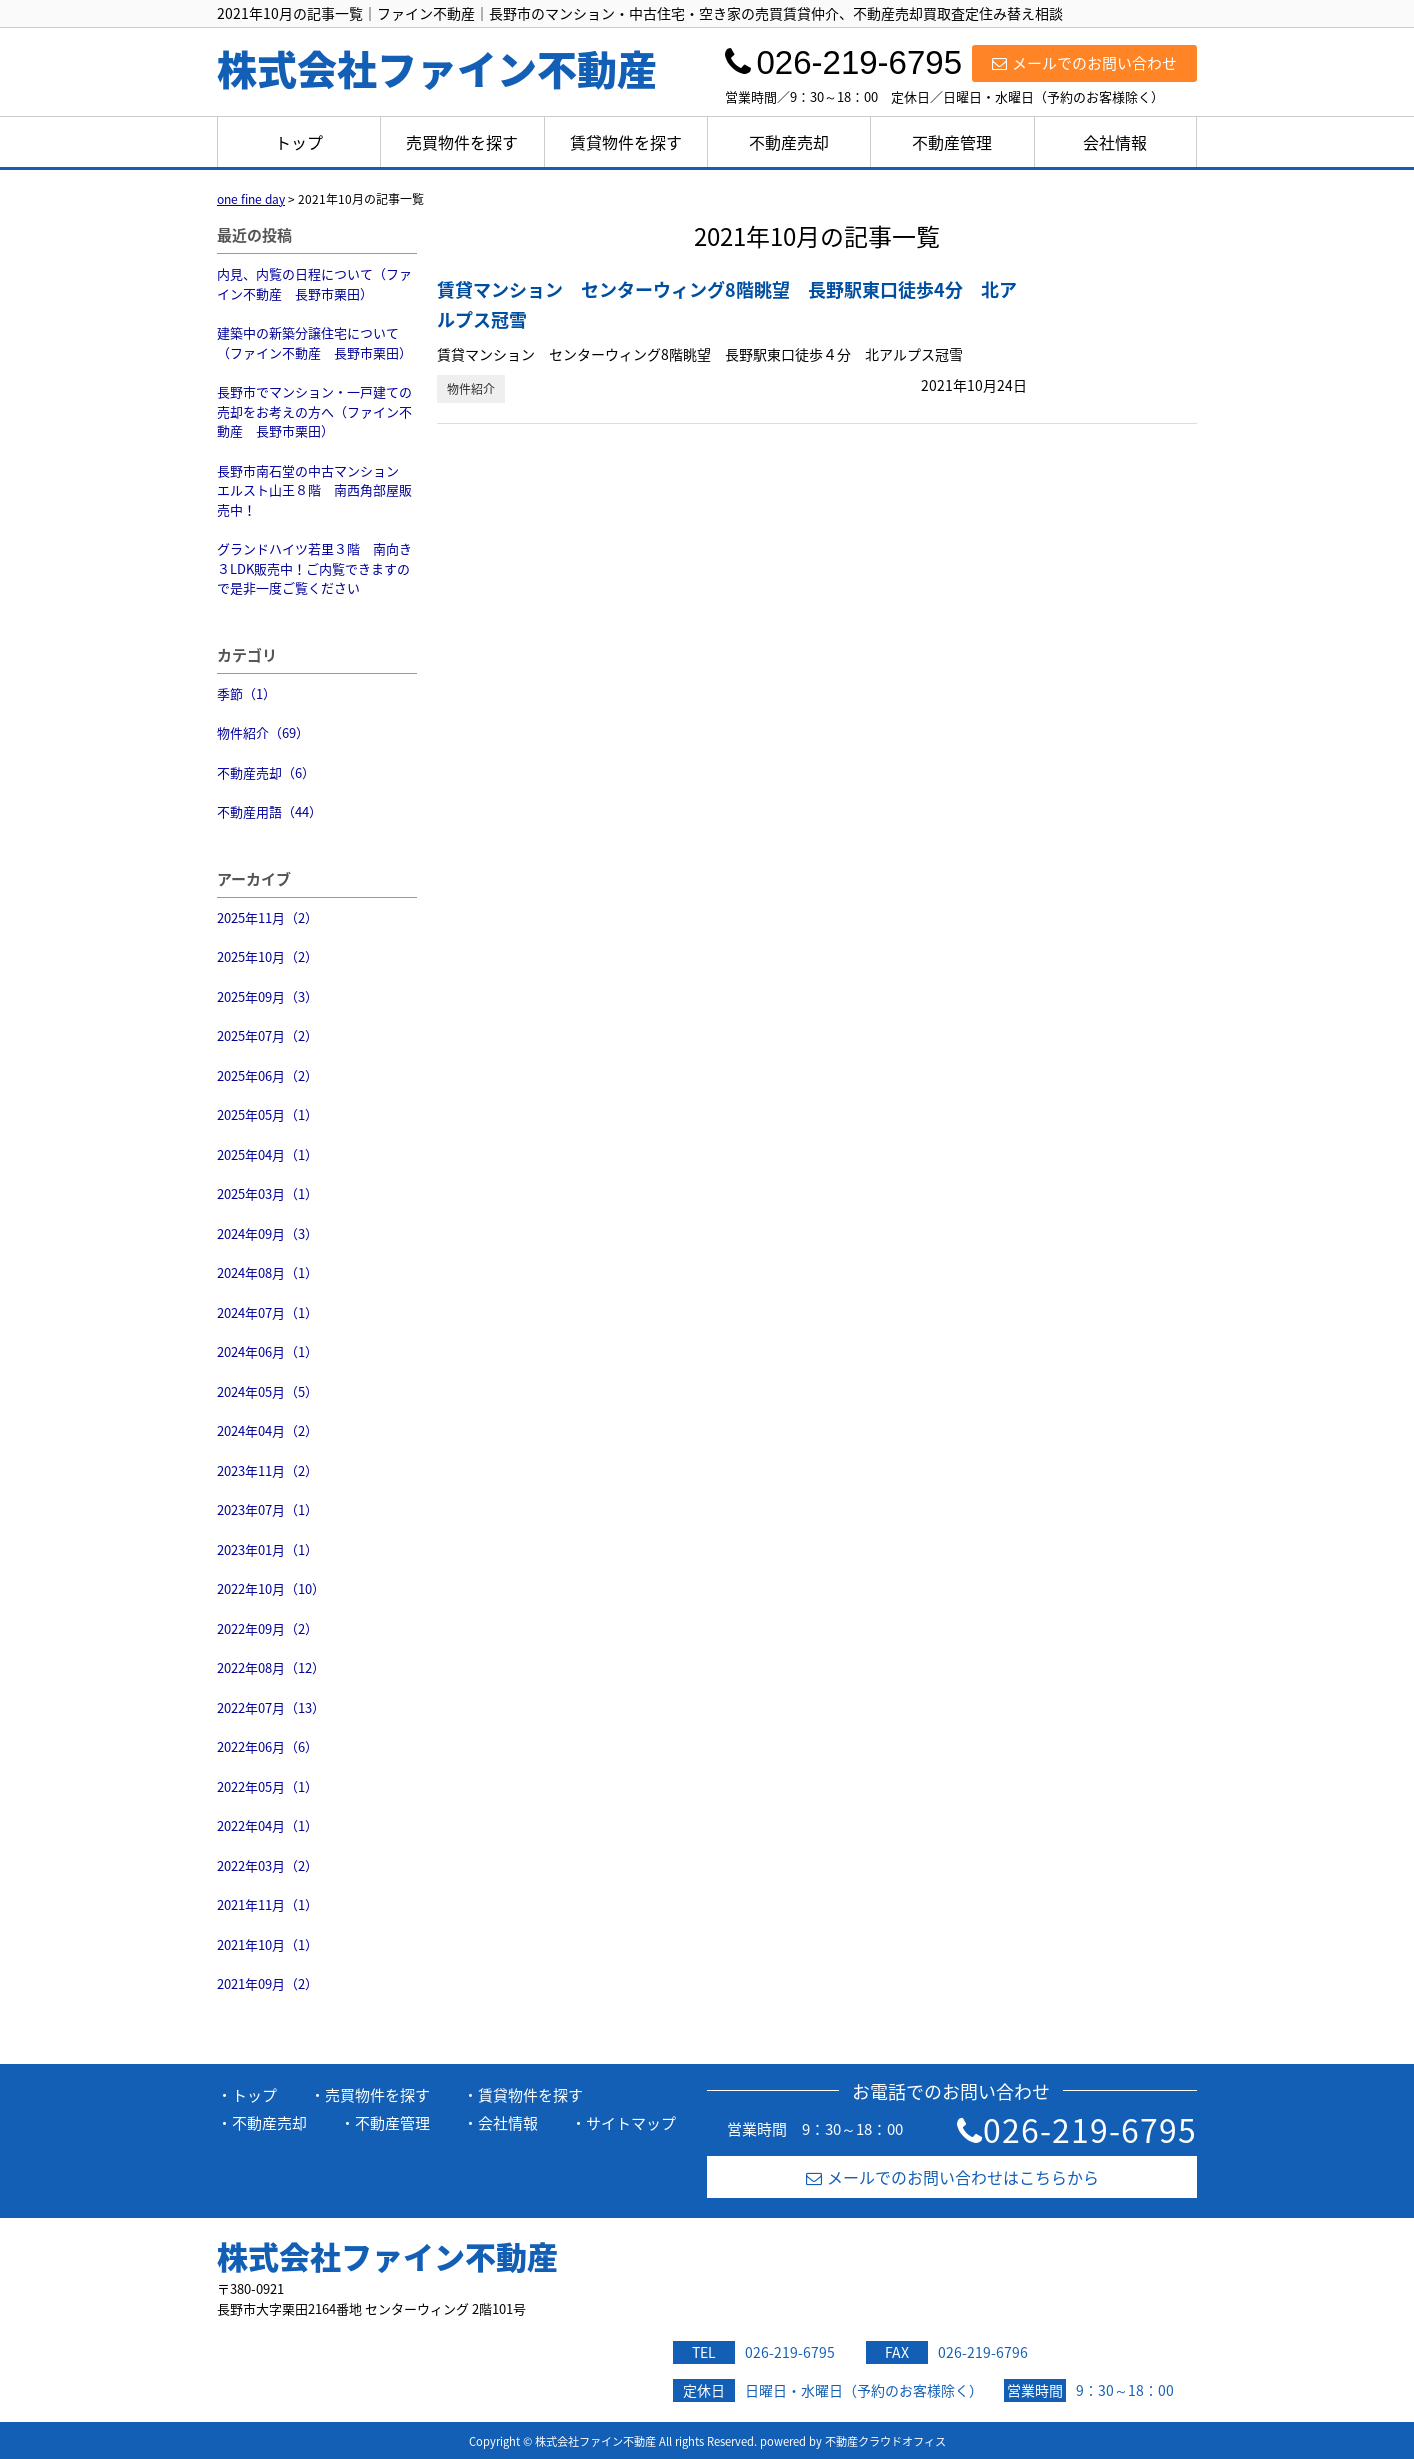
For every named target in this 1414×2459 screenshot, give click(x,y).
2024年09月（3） (267, 1233)
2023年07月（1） (267, 1509)
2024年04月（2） (267, 1430)
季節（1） (246, 693)
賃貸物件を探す (626, 142)
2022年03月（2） (267, 1865)
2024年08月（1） (267, 1272)
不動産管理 (952, 142)
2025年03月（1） (267, 1193)
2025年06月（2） (267, 1075)
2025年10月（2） (267, 956)
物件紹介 (471, 389)
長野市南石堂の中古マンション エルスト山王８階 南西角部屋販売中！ (314, 490)
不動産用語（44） (269, 811)
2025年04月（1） (267, 1154)
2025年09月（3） (267, 996)
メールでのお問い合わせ (1084, 63)
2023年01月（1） (267, 1549)
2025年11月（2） (267, 917)
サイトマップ (631, 2123)
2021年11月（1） (267, 1904)
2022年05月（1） (267, 1786)
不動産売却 (789, 142)
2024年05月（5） (267, 1391)
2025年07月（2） (267, 1035)
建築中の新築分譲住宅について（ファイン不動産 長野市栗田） (314, 342)
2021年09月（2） (267, 1983)
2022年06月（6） (267, 1746)
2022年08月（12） (271, 1667)
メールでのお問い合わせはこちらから (952, 2177)
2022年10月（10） (271, 1588)
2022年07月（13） (271, 1707)
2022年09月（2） (267, 1628)
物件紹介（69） (263, 732)
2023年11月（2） (267, 1470)
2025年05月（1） (267, 1114)
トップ (299, 142)
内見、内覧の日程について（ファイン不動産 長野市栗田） (314, 283)
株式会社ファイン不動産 (387, 2256)
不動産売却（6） (266, 772)
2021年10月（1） (267, 1944)
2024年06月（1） (267, 1351)
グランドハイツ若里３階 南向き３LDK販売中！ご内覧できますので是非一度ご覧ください (314, 568)
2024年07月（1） (267, 1312)
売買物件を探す (462, 142)
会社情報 (1115, 142)
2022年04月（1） (267, 1825)
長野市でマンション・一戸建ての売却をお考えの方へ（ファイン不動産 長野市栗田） (314, 411)
